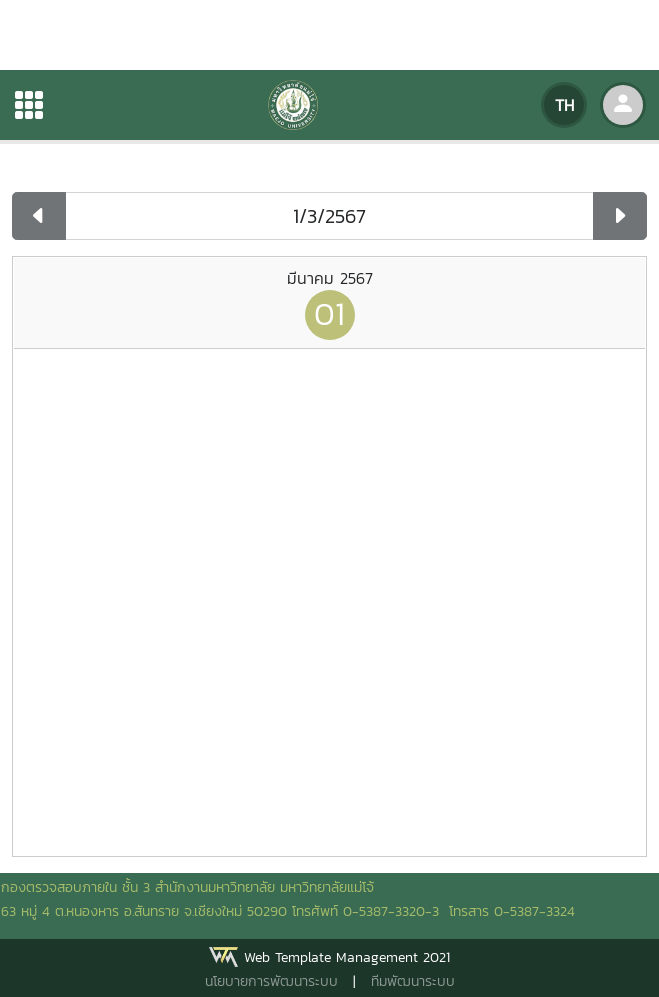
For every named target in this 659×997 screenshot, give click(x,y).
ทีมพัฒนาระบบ (413, 981)
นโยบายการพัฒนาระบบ (271, 981)
